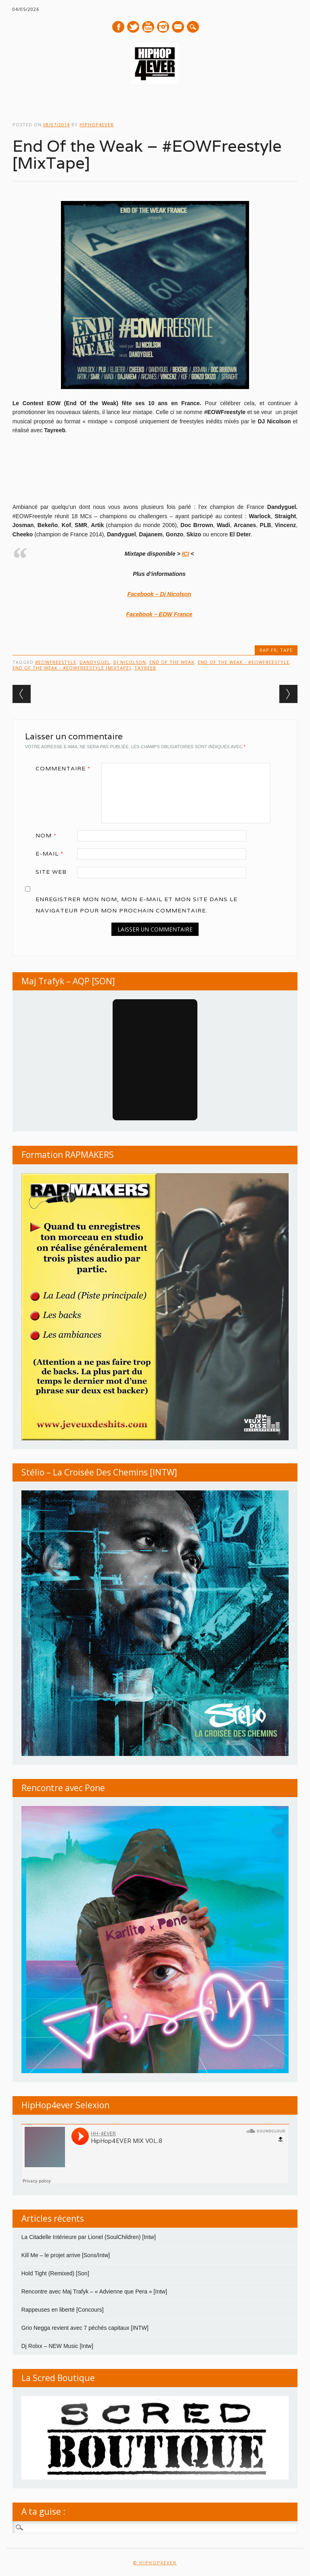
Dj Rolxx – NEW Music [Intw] (57, 2346)
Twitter (133, 27)
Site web (51, 871)
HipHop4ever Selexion (65, 2105)
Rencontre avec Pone (63, 1787)
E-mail (178, 27)
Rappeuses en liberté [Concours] (62, 2309)
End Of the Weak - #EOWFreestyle (243, 662)
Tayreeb (145, 668)
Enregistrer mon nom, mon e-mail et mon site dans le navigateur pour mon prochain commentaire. (136, 905)
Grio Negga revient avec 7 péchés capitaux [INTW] (85, 2328)
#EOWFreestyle (55, 662)
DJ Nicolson (129, 662)
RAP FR (268, 650)
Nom (49, 835)
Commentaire (66, 768)
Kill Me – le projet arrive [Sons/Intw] (65, 2255)
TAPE (286, 650)
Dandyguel (95, 662)
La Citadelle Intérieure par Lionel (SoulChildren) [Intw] (88, 2237)
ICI (185, 553)
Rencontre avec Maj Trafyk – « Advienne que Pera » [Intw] (94, 2291)
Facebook (118, 27)
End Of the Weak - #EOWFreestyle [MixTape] (72, 668)
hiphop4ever (97, 124)
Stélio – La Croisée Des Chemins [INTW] (99, 1472)
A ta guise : (43, 2511)
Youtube (148, 27)
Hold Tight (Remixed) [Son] (55, 2273)
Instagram (163, 27)
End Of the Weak (172, 662)
